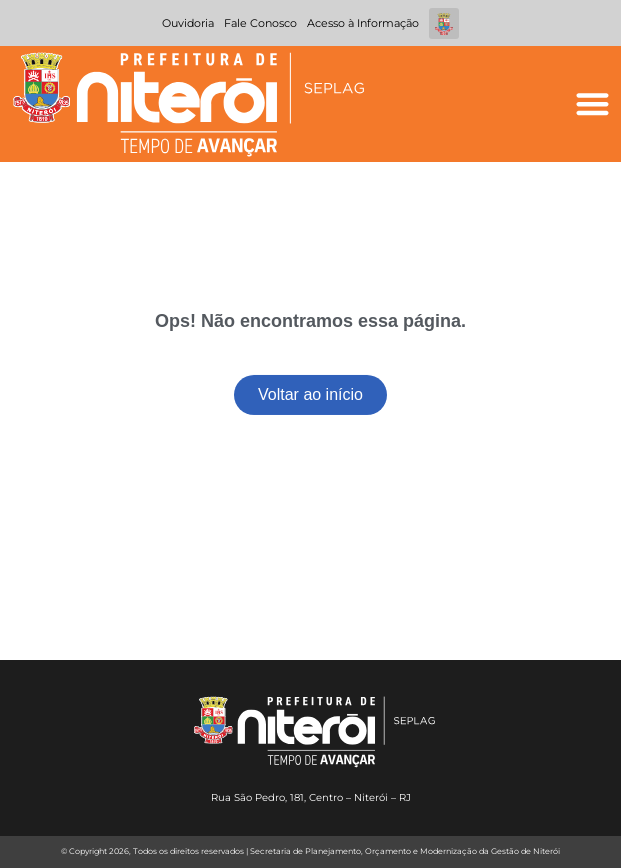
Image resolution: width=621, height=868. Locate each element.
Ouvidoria (188, 23)
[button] (592, 104)
